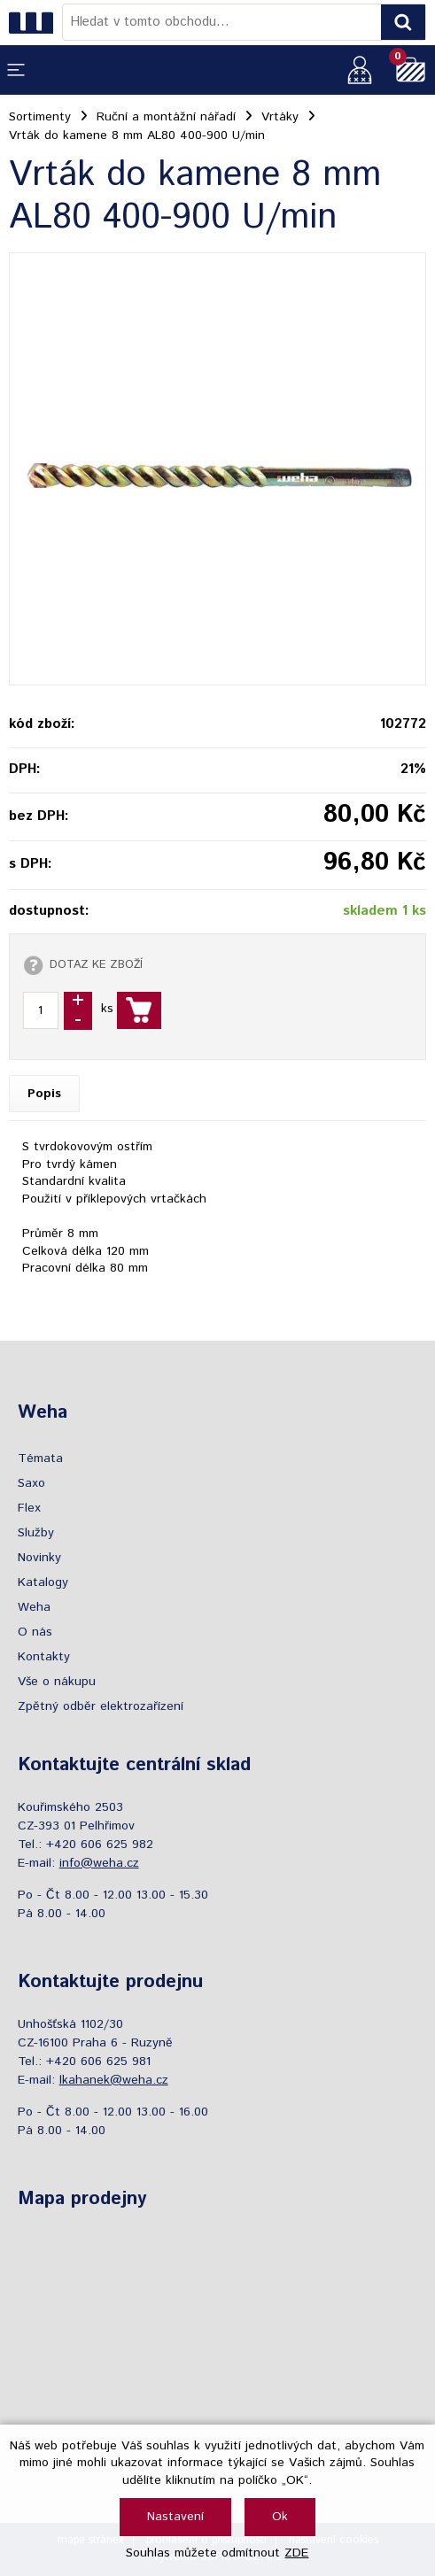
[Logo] (35, 22)
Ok (280, 2517)
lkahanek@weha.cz (113, 2080)
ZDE (296, 2553)
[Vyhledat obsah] (403, 22)
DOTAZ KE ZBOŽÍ (96, 964)
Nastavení (175, 2517)
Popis (44, 1093)
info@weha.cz (99, 1863)
